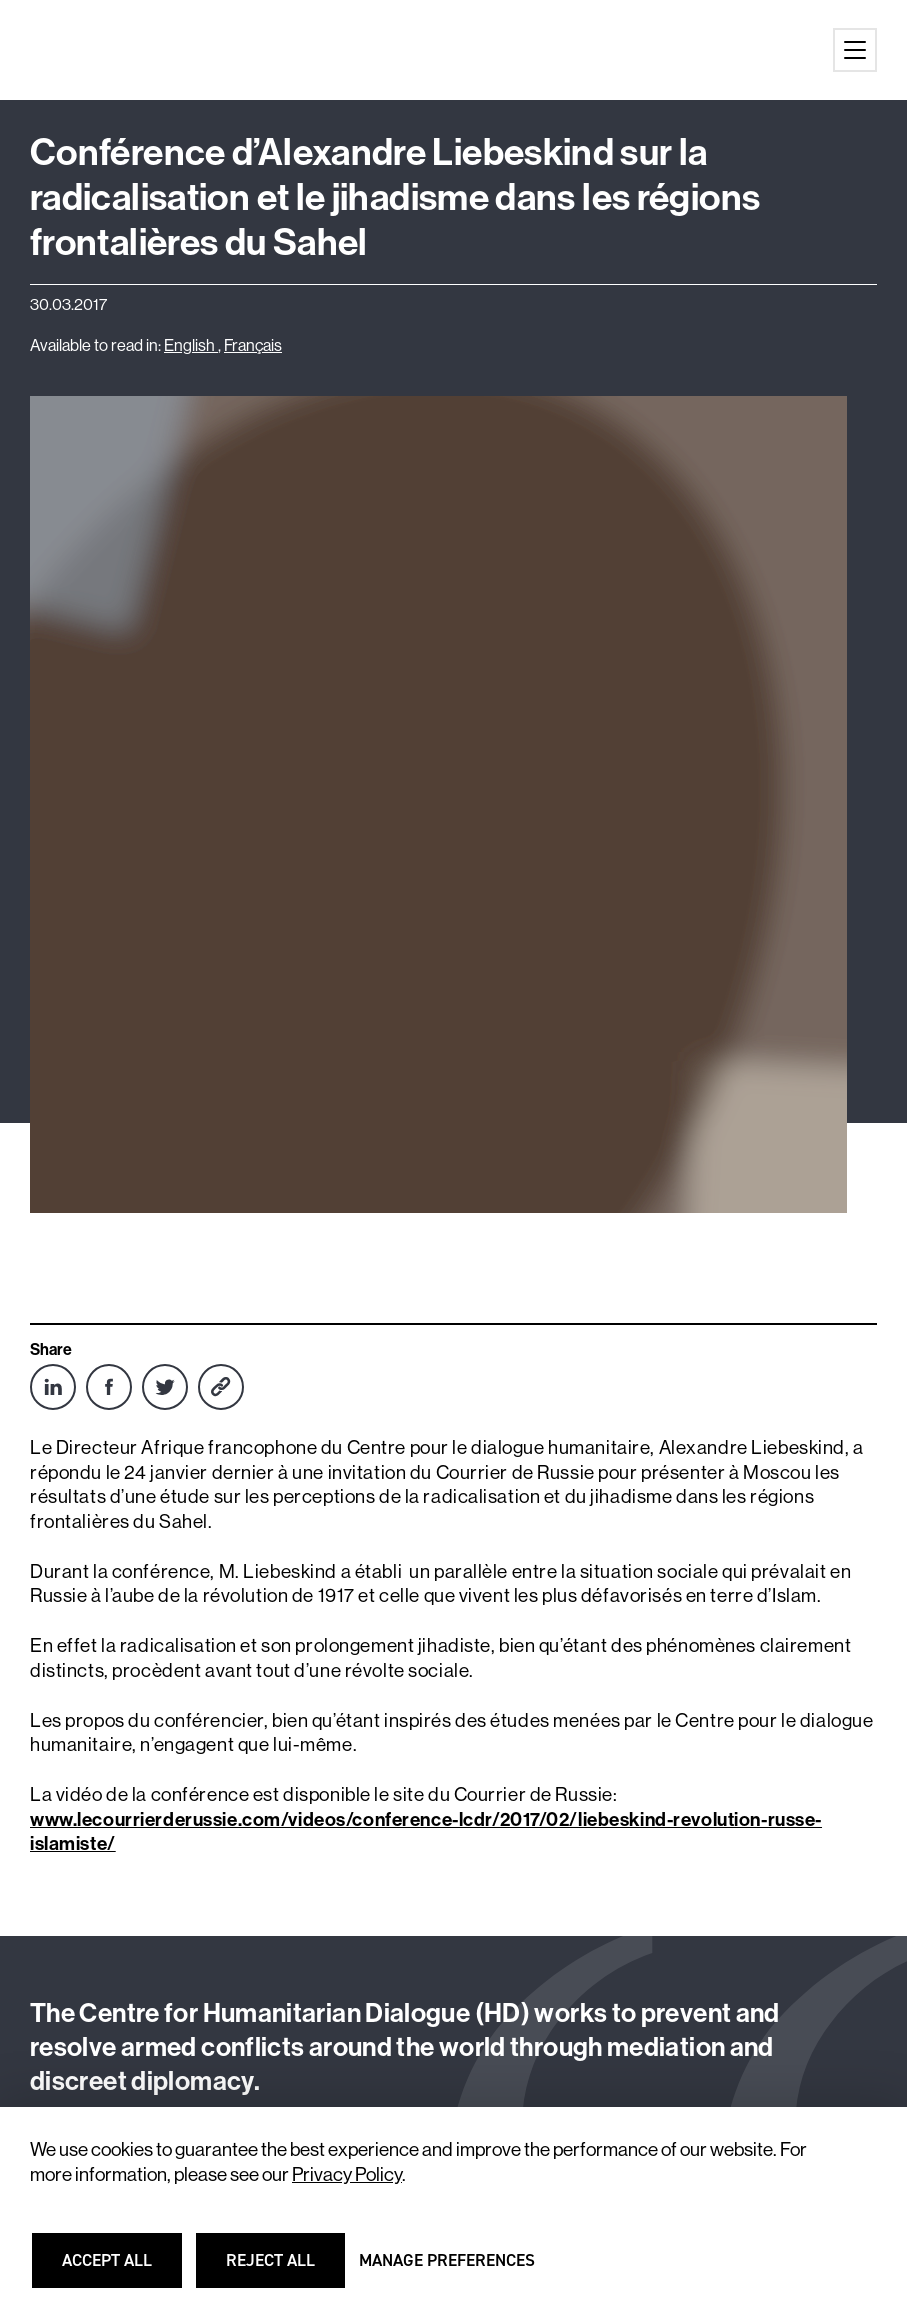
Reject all (283, 2269)
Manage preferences (447, 2269)
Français (253, 345)
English (191, 345)
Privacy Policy (347, 2174)
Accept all (120, 2269)
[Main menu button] (855, 50)
